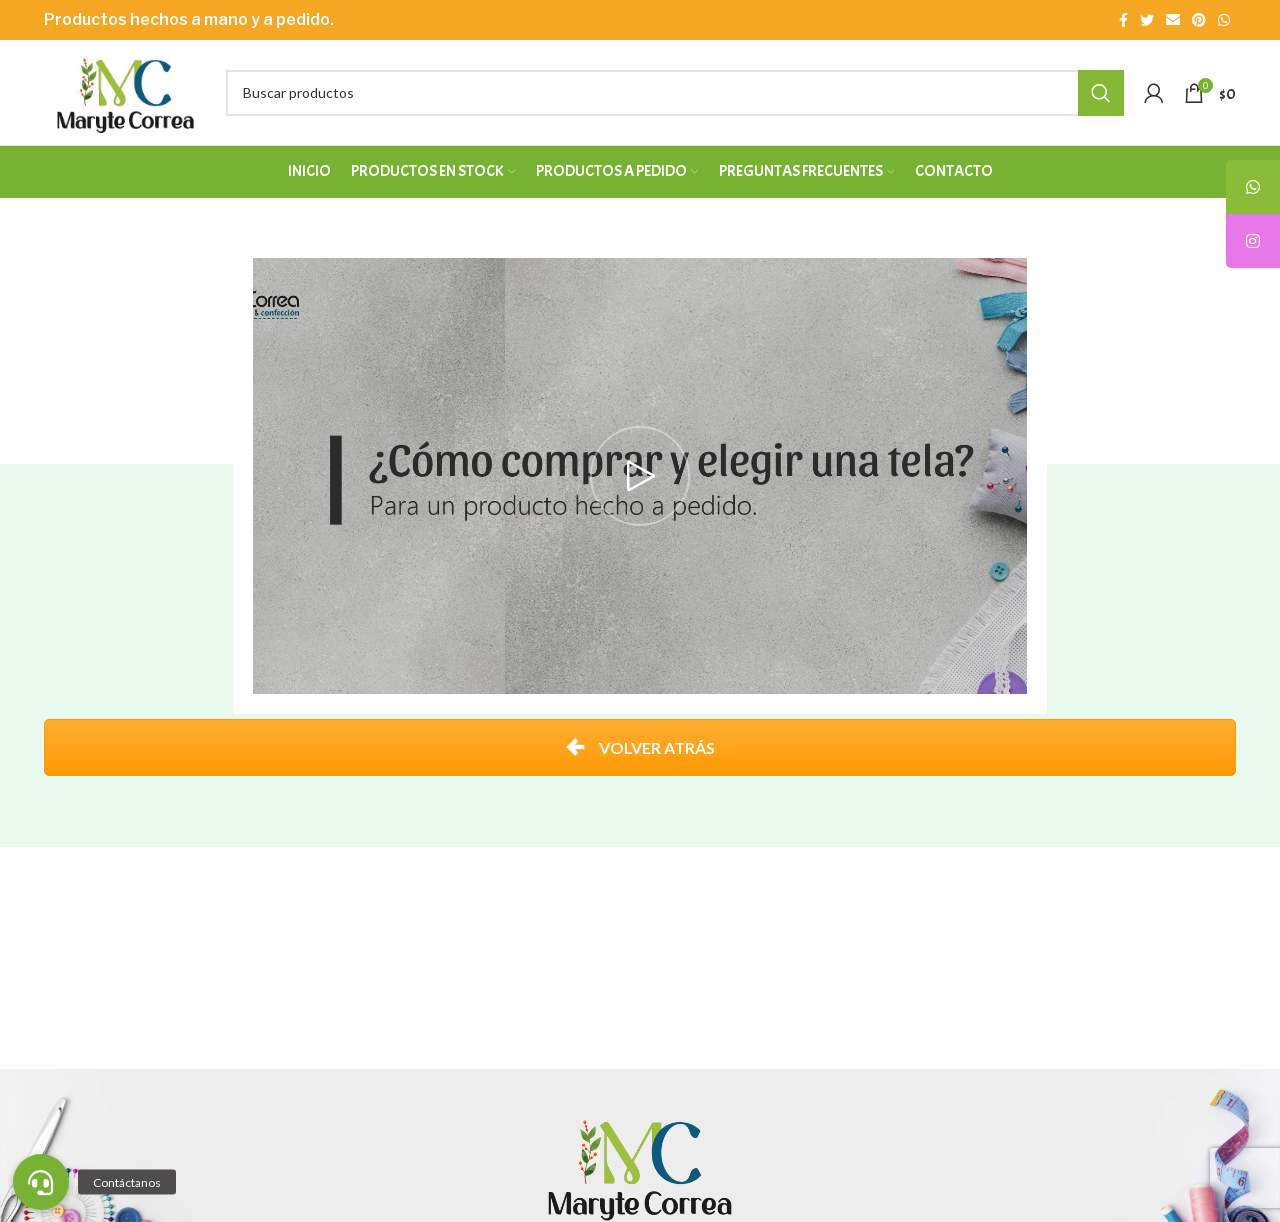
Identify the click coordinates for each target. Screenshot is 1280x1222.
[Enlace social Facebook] (1123, 20)
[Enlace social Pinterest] (1199, 20)
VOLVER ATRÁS (640, 747)
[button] (41, 1182)
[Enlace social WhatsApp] (1224, 20)
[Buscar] (675, 93)
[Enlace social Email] (1173, 20)
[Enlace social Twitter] (1147, 20)
